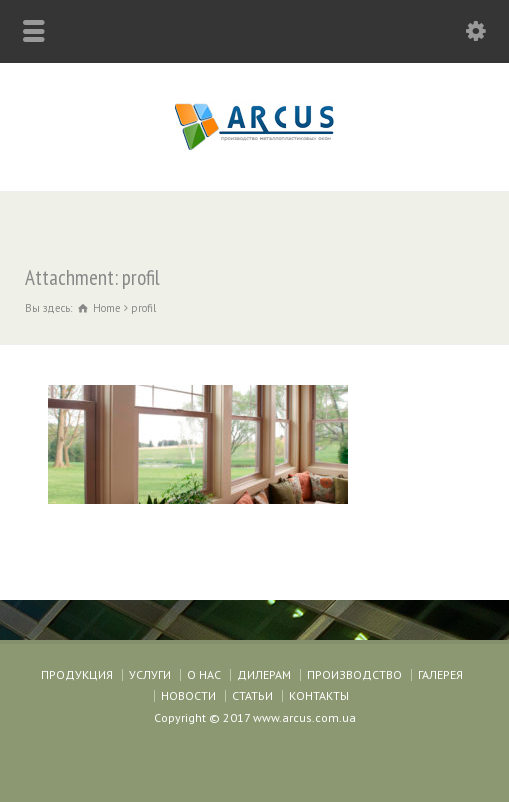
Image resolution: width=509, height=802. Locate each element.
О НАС (204, 674)
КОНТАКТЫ (319, 695)
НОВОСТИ (188, 695)
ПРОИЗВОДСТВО (354, 674)
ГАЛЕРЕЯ (440, 674)
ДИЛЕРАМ (264, 674)
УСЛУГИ (150, 674)
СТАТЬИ (252, 695)
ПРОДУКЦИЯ (77, 674)
